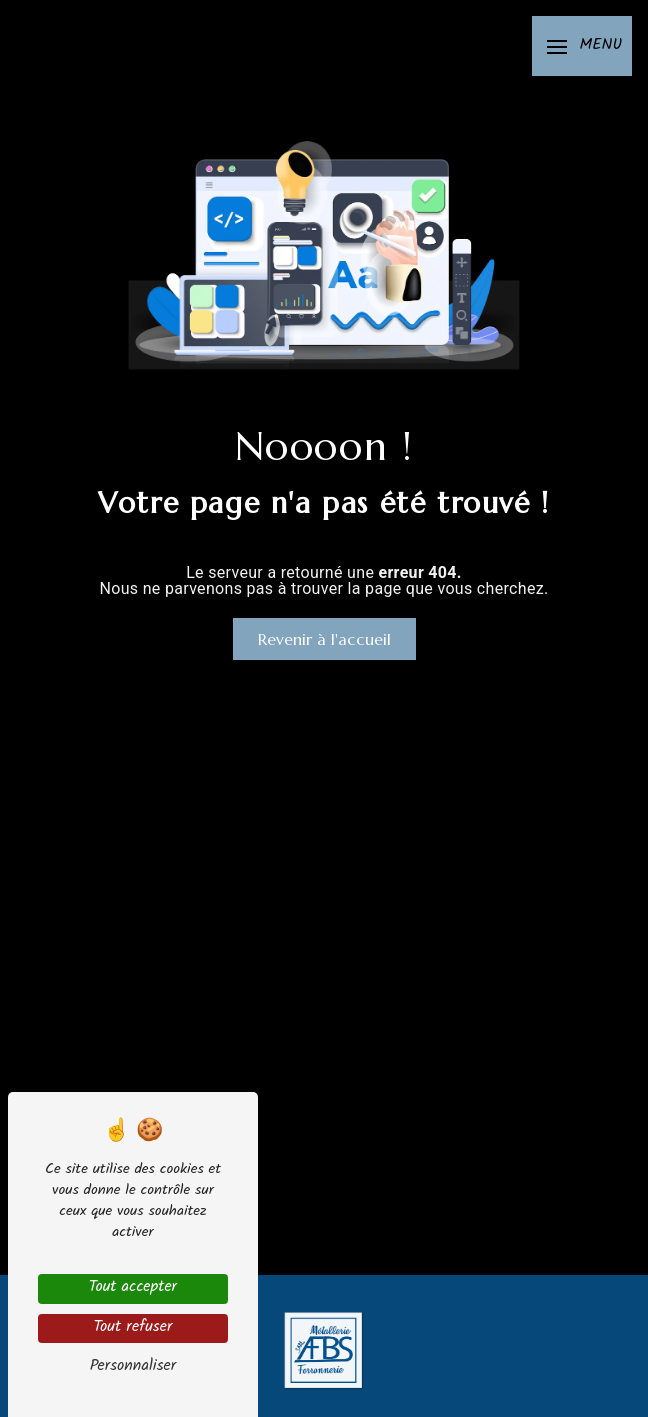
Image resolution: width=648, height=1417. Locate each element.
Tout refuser (132, 1328)
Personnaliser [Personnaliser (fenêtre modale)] (133, 1367)
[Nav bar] (582, 46)
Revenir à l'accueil (324, 639)
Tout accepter (133, 1288)
